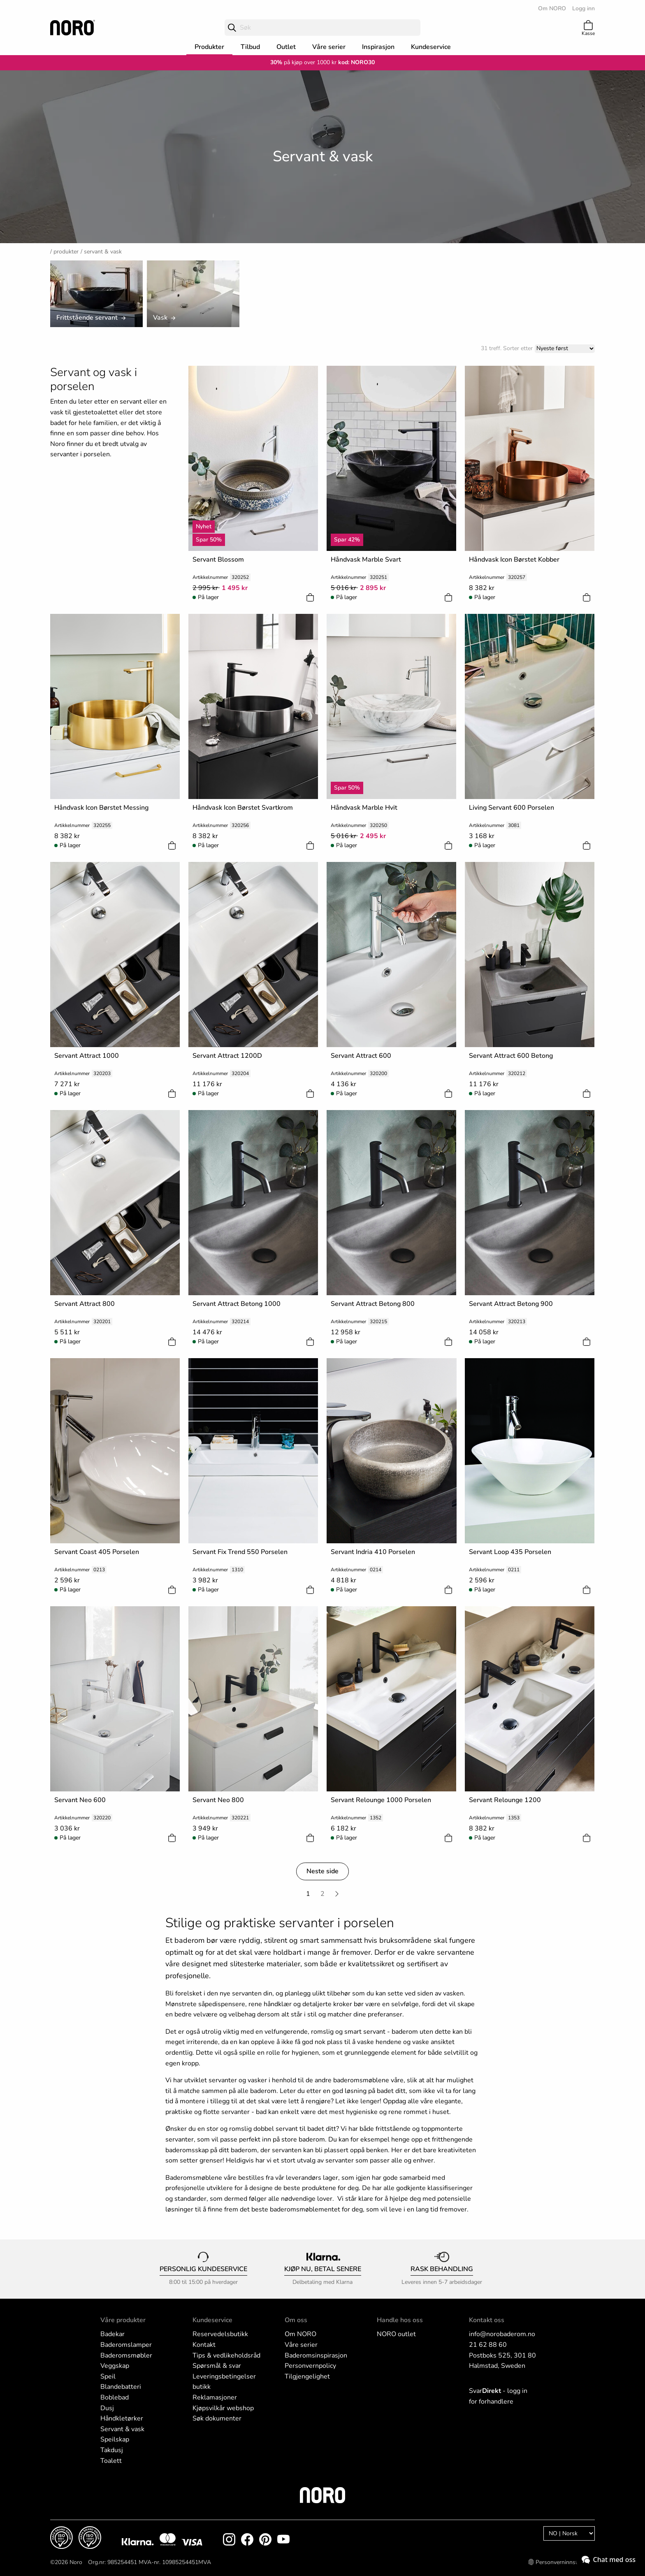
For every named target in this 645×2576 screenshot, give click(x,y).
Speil (108, 2376)
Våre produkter (123, 2320)
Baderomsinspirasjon (316, 2355)
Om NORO (552, 8)
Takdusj (111, 2450)
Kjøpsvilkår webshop (223, 2408)
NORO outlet (396, 2334)
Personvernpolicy (310, 2365)
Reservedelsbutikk (220, 2334)
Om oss (296, 2320)
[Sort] (565, 348)
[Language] (569, 2533)
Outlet (286, 46)
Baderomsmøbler (126, 2355)
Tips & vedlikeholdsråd (226, 2355)
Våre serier (329, 46)
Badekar (112, 2334)
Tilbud (250, 46)
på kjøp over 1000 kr (303, 62)
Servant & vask (122, 2429)
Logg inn (583, 8)
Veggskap (114, 2365)
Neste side (322, 1871)
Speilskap (114, 2439)
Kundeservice (431, 46)
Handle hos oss (400, 2320)
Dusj (107, 2408)
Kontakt (204, 2344)
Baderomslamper (126, 2344)
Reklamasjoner (215, 2397)
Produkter (209, 46)
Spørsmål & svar (217, 2365)
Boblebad (114, 2397)
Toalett (111, 2460)
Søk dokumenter (217, 2418)
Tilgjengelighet (307, 2376)
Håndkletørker (121, 2418)
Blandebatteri (120, 2386)
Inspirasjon (378, 46)
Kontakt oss (486, 2320)
